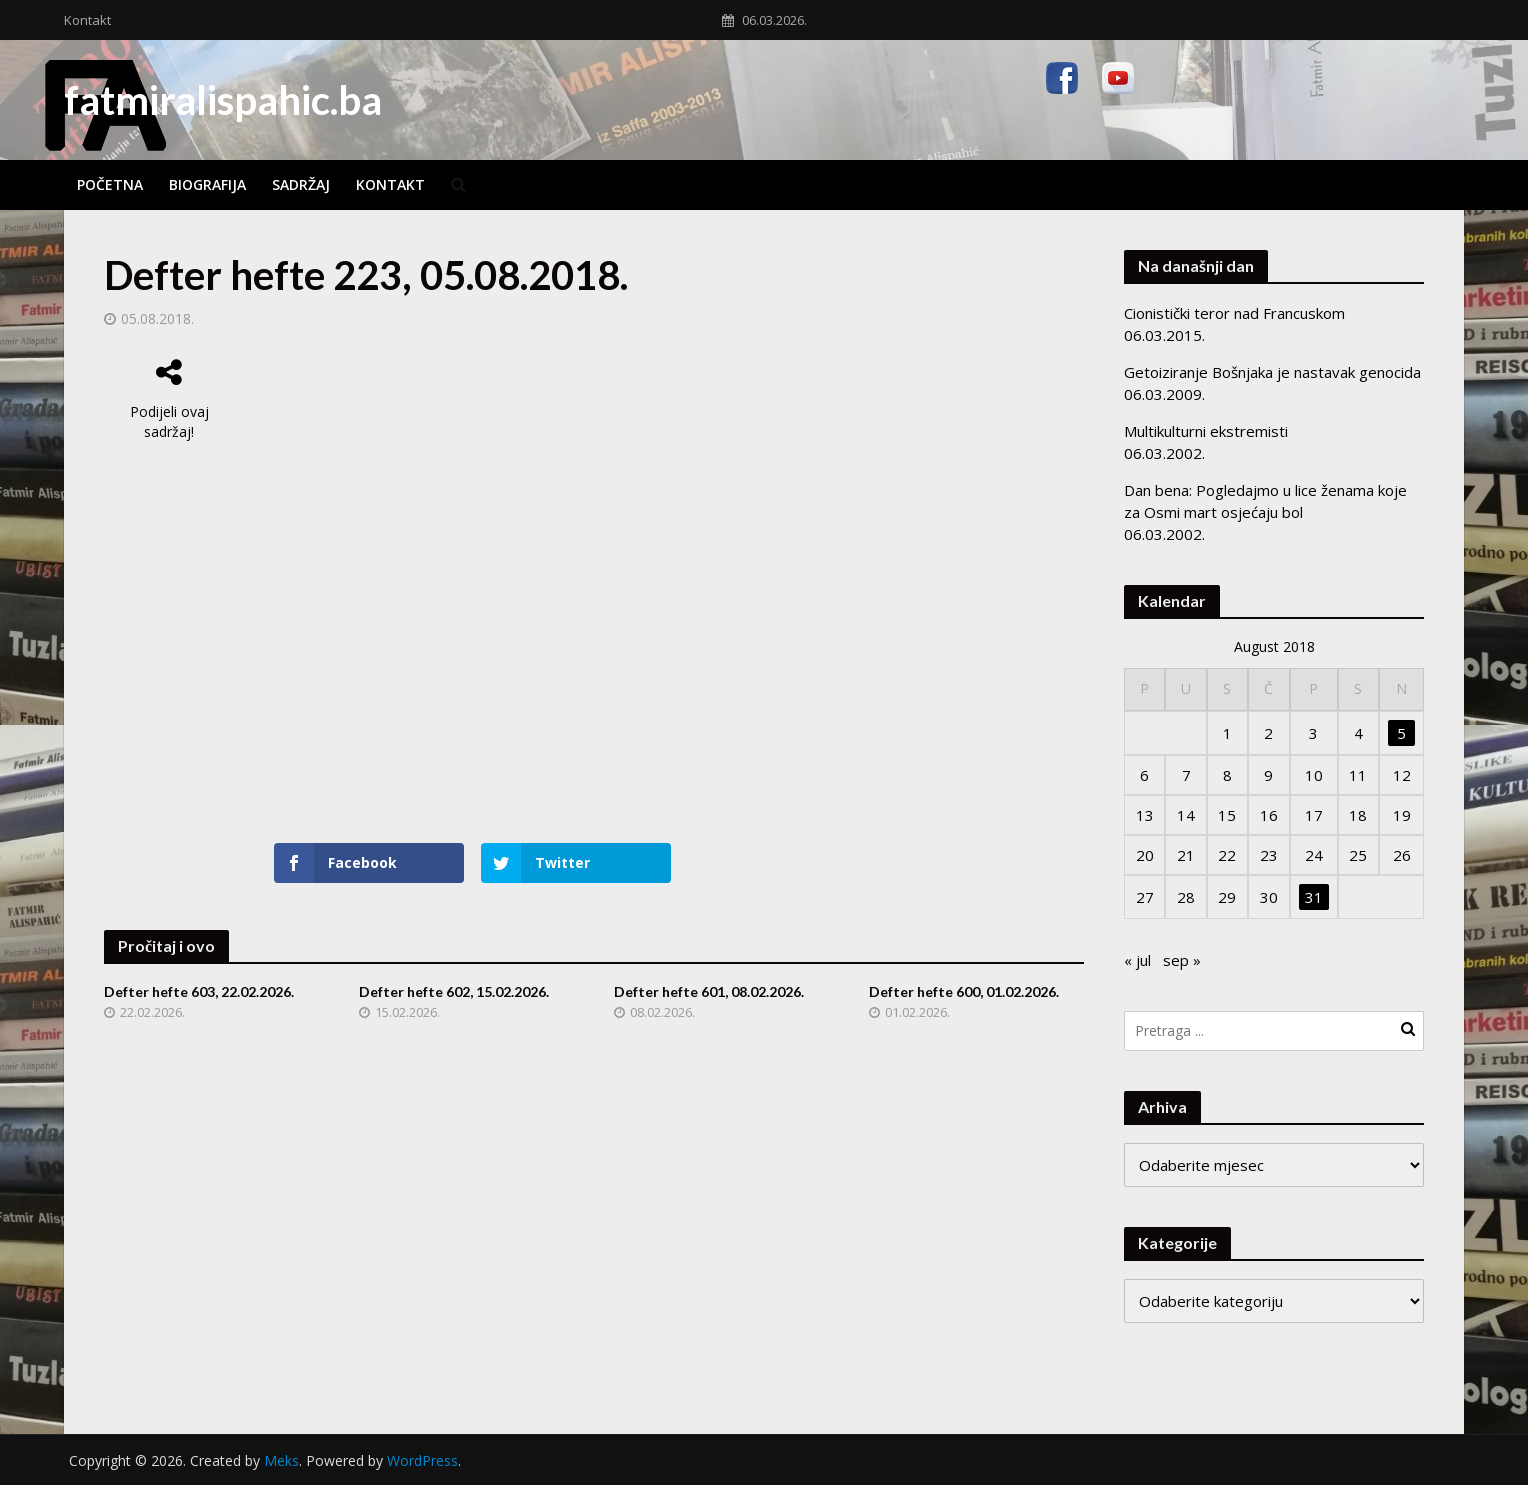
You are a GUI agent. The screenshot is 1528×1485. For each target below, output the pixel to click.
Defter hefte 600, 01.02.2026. (964, 991)
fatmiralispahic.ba (223, 100)
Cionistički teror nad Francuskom (1234, 313)
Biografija (207, 184)
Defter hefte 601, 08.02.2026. (709, 991)
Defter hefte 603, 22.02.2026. (199, 991)
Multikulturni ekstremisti (1206, 431)
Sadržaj (301, 184)
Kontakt (87, 20)
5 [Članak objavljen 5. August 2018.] (1401, 733)
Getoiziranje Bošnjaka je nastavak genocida (1272, 372)
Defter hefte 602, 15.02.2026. (454, 991)
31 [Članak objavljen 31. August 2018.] (1314, 897)
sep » (1182, 960)
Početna (110, 184)
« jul (1137, 960)
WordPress (422, 1460)
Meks (281, 1460)
